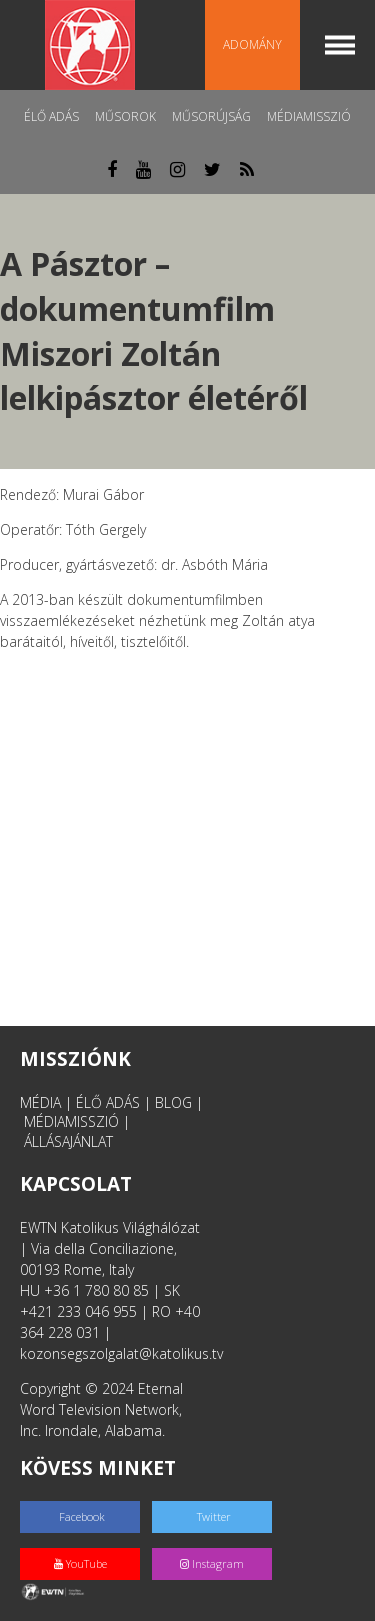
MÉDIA (40, 1102)
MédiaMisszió (309, 116)
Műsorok (125, 116)
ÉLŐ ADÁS (108, 1102)
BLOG (173, 1102)
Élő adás (51, 116)
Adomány (252, 44)
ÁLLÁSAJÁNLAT (68, 1141)
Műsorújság (211, 116)
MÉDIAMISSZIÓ (71, 1121)
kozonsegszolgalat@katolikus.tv (121, 1353)
